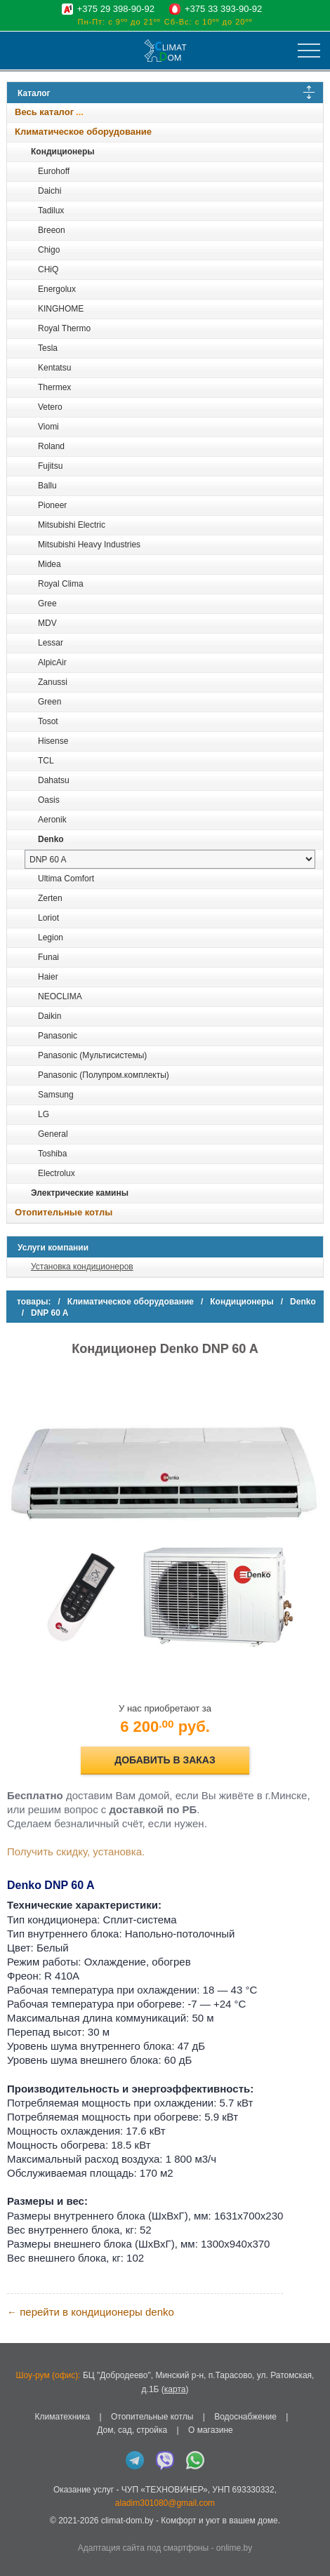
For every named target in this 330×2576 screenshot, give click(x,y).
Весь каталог (44, 112)
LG (43, 1114)
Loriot (48, 918)
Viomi (48, 427)
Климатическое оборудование (83, 131)
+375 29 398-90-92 (115, 9)
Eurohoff (54, 171)
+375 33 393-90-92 (223, 9)
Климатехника (63, 2417)
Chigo (49, 250)
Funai (48, 957)
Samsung (56, 1095)
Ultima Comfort (66, 878)
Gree (47, 603)
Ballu (47, 485)
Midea (49, 564)
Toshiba (52, 1154)
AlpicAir (52, 662)
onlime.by (234, 2548)
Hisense (53, 741)
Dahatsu (54, 780)
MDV (47, 623)
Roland (51, 446)
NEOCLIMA (60, 996)
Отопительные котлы (63, 1212)
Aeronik (52, 820)
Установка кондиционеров (82, 1267)
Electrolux (56, 1173)
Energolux (57, 289)
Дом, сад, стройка (132, 2430)
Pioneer (52, 505)
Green (49, 702)
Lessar (50, 643)
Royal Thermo (64, 328)
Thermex (54, 387)
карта (175, 2389)
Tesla (48, 348)
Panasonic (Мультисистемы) (92, 1055)
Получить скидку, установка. (76, 1851)
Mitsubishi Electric (71, 525)
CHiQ (48, 269)
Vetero (50, 407)
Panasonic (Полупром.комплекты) (103, 1075)
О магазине (210, 2430)
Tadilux (51, 210)
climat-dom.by (127, 2520)
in (19, 2531)
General (53, 1134)
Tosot (48, 721)
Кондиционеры (62, 151)
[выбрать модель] (170, 859)
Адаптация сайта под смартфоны (143, 2548)
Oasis (49, 800)
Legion (50, 937)
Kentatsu (54, 368)
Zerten (50, 898)
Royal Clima (61, 584)
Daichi (49, 191)
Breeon (51, 230)
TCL (46, 761)
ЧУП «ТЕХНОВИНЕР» (164, 2490)
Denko (51, 839)
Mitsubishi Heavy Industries (89, 544)
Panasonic (57, 1036)
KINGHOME (61, 309)
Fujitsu (50, 466)
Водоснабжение (245, 2417)
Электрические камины (79, 1193)
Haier (48, 977)
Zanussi (52, 682)
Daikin (49, 1016)
